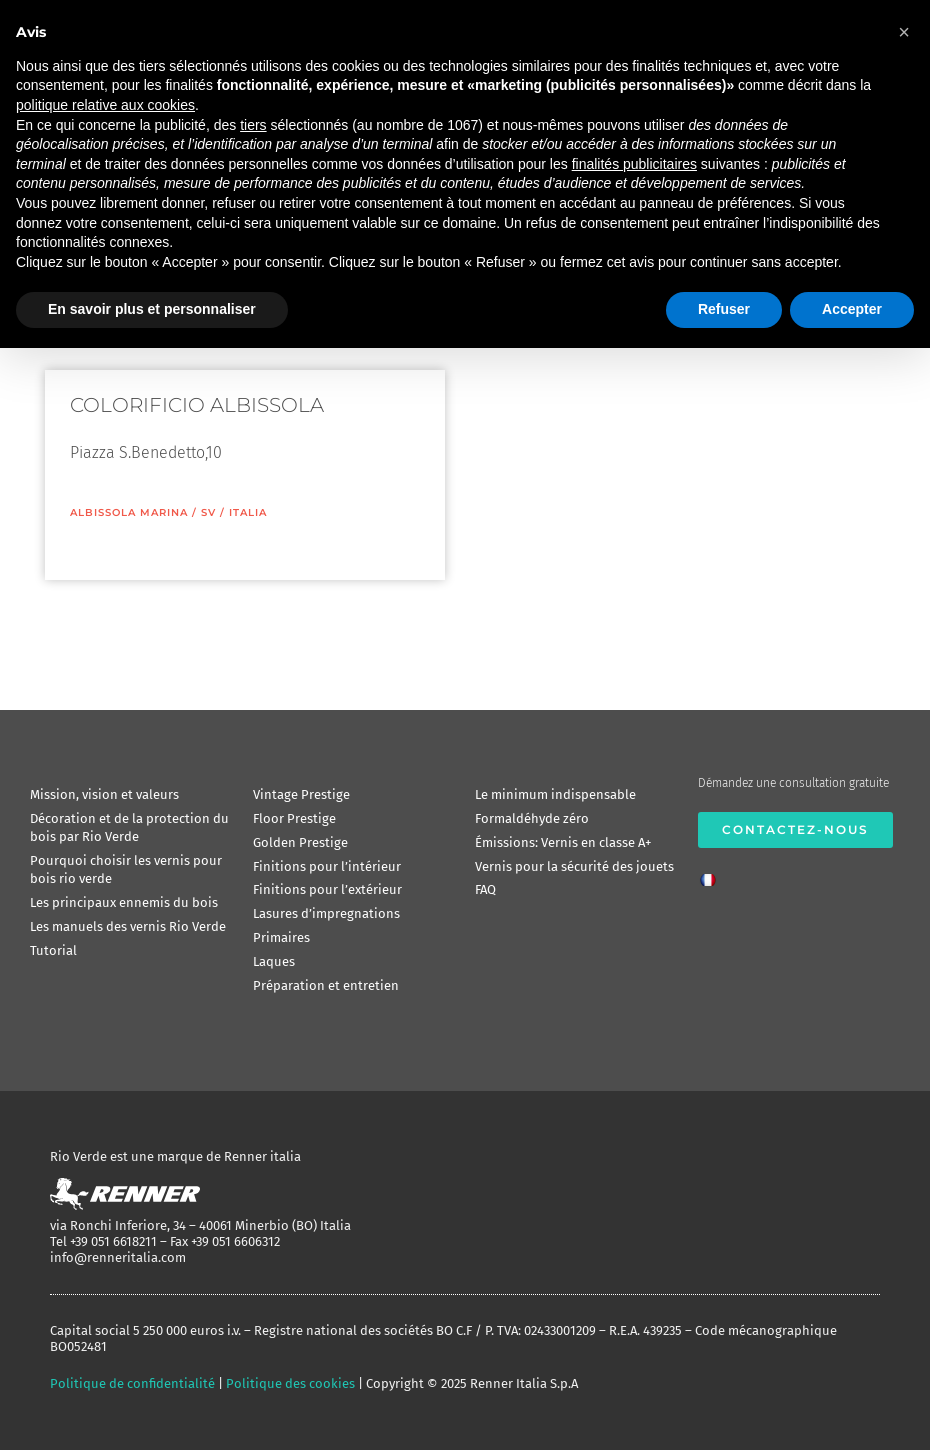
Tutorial (53, 950)
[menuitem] (713, 874)
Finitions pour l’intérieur (327, 866)
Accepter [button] (852, 309)
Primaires (281, 937)
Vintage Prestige (301, 794)
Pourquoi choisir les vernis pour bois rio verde (126, 869)
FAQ (485, 889)
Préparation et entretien (326, 985)
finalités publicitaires (634, 164)
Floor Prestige (294, 818)
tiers (253, 125)
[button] (904, 32)
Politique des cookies (290, 1383)
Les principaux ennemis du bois (124, 902)
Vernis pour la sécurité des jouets (574, 866)
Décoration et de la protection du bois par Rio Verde (129, 827)
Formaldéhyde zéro (532, 818)
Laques (274, 961)
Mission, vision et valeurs (104, 794)
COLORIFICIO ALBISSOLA (197, 405)
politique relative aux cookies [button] (105, 105)
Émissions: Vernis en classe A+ (563, 842)
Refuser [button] (724, 309)
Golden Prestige (300, 842)
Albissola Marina (129, 512)
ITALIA (248, 512)
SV (208, 512)
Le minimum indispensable (555, 794)
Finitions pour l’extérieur (327, 889)
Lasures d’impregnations (326, 913)
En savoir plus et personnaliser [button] (152, 309)
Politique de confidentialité (132, 1383)
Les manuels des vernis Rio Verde (128, 926)
